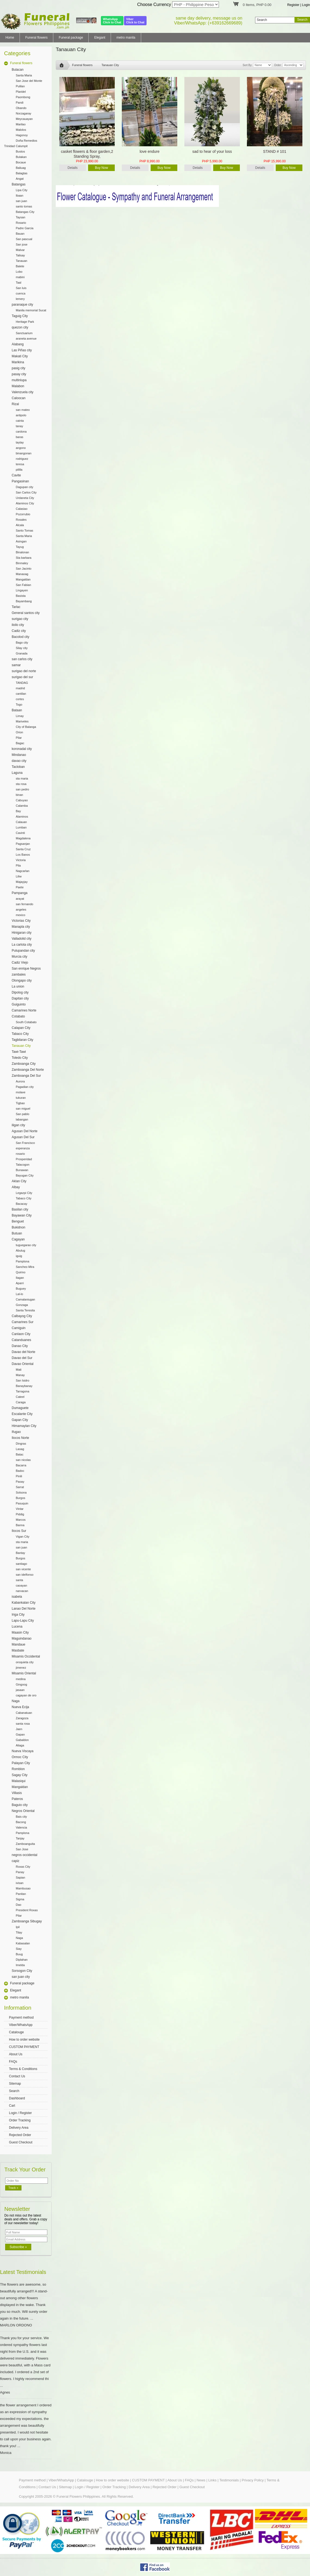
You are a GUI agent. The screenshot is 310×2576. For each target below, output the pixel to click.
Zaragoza (22, 1718)
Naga (16, 1701)
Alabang (18, 344)
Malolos (21, 129)
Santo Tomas (24, 530)
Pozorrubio (23, 514)
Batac (19, 1454)
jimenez (21, 1667)
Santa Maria (24, 75)
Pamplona (22, 1261)
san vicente (23, 1569)
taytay (20, 442)
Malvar (20, 250)
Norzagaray (23, 113)
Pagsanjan (23, 843)
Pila (18, 865)
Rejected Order (20, 2135)
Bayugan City (24, 1175)
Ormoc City (20, 1757)
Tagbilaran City (22, 1040)
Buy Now (101, 168)
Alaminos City (25, 503)
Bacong (21, 1822)
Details (73, 168)
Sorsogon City (22, 1971)
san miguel (23, 1108)
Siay (18, 1948)
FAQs (13, 2061)
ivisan (19, 1883)
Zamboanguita (25, 1843)
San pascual (24, 239)
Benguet (18, 1221)
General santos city (26, 613)
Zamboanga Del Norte (28, 1070)
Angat (20, 178)
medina (21, 1679)
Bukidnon (18, 1227)
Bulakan (21, 157)
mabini (20, 277)
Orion (19, 732)
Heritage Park (25, 321)
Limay (20, 716)
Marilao (21, 124)
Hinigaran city (22, 933)
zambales (19, 974)
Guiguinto (19, 1004)
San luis (21, 288)
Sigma (20, 1899)
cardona (21, 431)
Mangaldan (23, 579)
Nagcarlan (22, 871)
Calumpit (21, 146)
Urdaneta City (25, 497)
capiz (15, 1861)
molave (20, 1092)
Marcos (21, 1519)
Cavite (16, 475)
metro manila (125, 37)
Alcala (20, 525)
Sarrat (20, 1487)
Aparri (20, 1283)
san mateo (23, 409)
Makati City (20, 356)
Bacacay (21, 1203)
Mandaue (18, 1644)
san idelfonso (24, 1574)
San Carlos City (26, 492)
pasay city (19, 374)
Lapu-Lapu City (23, 1620)
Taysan (20, 217)
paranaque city (22, 304)
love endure (149, 151)
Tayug (20, 546)
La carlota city (22, 944)
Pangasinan (20, 481)
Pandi (19, 102)
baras (19, 437)
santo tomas (24, 206)
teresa (20, 464)
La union (18, 986)
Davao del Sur (22, 1358)
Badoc (20, 1470)
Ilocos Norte (20, 1438)
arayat (20, 898)
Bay (18, 811)
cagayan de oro (26, 1695)
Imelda (20, 1965)
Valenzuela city (22, 392)
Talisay (20, 255)
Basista (21, 595)
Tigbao (20, 1103)
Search (14, 2091)
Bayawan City (22, 1215)
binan (19, 794)
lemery (20, 298)
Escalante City (22, 1414)
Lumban (21, 827)
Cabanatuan (24, 1712)
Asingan (21, 541)
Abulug (20, 1250)
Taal (18, 282)
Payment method (21, 2017)
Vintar (20, 1508)
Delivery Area (18, 2128)
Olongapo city (22, 980)
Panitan (21, 1893)
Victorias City (21, 921)
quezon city (20, 327)
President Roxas (27, 1910)
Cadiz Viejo (20, 962)
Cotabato (18, 1016)
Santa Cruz (23, 849)
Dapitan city (20, 998)
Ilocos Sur (19, 1531)
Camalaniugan (25, 1299)
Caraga (21, 1402)
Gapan (20, 1734)
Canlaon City (21, 1334)
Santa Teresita (25, 1310)
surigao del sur (22, 677)
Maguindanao (22, 1638)
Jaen (19, 1729)
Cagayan (18, 1239)
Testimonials (229, 2480)
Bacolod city (20, 637)
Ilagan (20, 1277)
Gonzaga (22, 1304)
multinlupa (19, 380)
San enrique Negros (26, 968)
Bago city (22, 642)
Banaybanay (24, 1386)
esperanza (23, 1148)
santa (19, 1580)
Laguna (17, 773)
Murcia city (19, 956)
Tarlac (16, 607)
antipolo (21, 415)
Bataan (17, 710)
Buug (19, 1954)
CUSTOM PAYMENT (24, 2047)
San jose (21, 244)
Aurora (20, 1081)
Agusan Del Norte (25, 1131)
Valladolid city (21, 939)
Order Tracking (19, 2120)
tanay (19, 426)
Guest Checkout (20, 2142)
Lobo (19, 271)
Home (9, 37)
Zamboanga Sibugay (27, 1921)
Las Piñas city (22, 350)
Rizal (15, 404)
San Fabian (23, 584)
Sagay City (19, 1775)
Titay (19, 1932)
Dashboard (17, 2098)
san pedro (22, 789)
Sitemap (15, 2083)
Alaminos (22, 816)
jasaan (20, 1690)
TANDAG (22, 682)
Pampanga (19, 893)
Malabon (18, 386)
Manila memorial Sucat (31, 310)
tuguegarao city (26, 1245)
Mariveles (22, 721)
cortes (20, 699)
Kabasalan (23, 1943)
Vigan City (22, 1536)
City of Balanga (26, 726)
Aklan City (19, 1181)
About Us (15, 2054)
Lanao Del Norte (23, 1608)
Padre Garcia (24, 228)
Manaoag (22, 574)
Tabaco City (20, 1034)
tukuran (21, 1097)
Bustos (20, 151)
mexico (20, 915)
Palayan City (21, 1763)
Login (306, 5)
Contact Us (17, 2076)
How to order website (24, 2039)
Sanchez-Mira (25, 1266)
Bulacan (17, 70)
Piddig (20, 1514)
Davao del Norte (23, 1352)
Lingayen (22, 590)
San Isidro (22, 1380)
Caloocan (19, 398)
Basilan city (20, 1209)
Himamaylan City (24, 1426)
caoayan (21, 1585)
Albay (16, 1187)
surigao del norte (24, 671)
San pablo (22, 1114)
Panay (20, 1872)
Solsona (21, 1492)
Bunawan (22, 1170)
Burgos (20, 1498)
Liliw (18, 876)
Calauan (21, 822)
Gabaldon (22, 1740)
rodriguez (22, 458)
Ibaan (19, 195)
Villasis (17, 1793)
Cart (12, 2106)
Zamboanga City (24, 1064)
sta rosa (21, 784)
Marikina (18, 362)
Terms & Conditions (23, 2069)
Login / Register (20, 2113)
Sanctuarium (24, 333)
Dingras (21, 1443)
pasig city (18, 368)
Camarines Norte (24, 1010)
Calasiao (21, 508)
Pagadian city (25, 1086)
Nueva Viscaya (22, 1751)
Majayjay (21, 881)
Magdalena (23, 838)
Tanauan (21, 260)
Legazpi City (24, 1192)
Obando (21, 108)
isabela (17, 1597)
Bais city (21, 1816)
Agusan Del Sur (23, 1137)
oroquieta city (24, 1662)
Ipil (18, 1927)
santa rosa (23, 1723)
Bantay (20, 1552)
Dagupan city (24, 487)
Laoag (20, 1449)
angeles (21, 909)
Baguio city (20, 1805)
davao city (19, 761)
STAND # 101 (274, 151)
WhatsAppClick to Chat (112, 20)
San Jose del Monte (29, 80)
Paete (20, 887)
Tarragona (22, 1391)
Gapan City (20, 1420)
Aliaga (20, 1745)
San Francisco (25, 1142)
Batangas (19, 184)
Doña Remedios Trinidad (20, 141)
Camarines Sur (22, 1322)
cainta (20, 420)
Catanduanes (21, 1340)
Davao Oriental (22, 1364)
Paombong (23, 97)
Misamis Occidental (26, 1656)
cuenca (20, 293)
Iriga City (18, 1614)
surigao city (20, 619)
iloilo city (18, 625)
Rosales (21, 519)
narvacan (22, 1591)
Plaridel (21, 91)
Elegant (99, 37)
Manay (20, 1375)
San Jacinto (23, 568)
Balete (20, 266)
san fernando (24, 904)
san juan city (21, 1977)
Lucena (17, 1626)
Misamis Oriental (24, 1673)
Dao (18, 1904)
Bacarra (21, 1465)
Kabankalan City (23, 1602)
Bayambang (24, 601)
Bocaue (21, 162)
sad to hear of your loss (212, 151)
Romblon (18, 1769)
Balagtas (21, 173)
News (201, 2480)
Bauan (20, 233)
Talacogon (22, 1164)
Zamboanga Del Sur (26, 1076)
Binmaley (22, 563)
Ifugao (16, 1432)
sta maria (22, 778)
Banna (20, 1525)
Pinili (19, 1476)
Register (293, 5)
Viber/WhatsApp (21, 2025)
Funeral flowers (36, 37)
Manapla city (21, 927)
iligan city (18, 1125)
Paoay (20, 1481)
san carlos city (22, 659)
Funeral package (71, 37)
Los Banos (23, 854)
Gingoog (21, 1684)
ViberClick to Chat (135, 20)
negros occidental (24, 1855)
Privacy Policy (253, 2480)
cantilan (21, 693)
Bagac (20, 743)
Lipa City (21, 190)
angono (21, 447)
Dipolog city (20, 992)
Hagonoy (22, 135)
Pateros (17, 1799)
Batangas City (25, 211)
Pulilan (20, 86)
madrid (20, 688)
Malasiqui (19, 1781)
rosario (20, 1153)
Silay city (21, 648)
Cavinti (20, 832)
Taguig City (20, 316)
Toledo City (20, 1058)
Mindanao (19, 755)
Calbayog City (22, 1316)
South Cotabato (26, 1022)
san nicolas (23, 1459)
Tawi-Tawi (19, 1052)
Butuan (17, 1233)
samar (16, 665)
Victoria (21, 860)
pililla (19, 469)
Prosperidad (24, 1159)
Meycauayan (24, 118)
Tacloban (18, 767)
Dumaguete (20, 1408)
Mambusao (23, 1888)
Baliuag (21, 167)
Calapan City (21, 1028)
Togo (19, 704)
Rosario (21, 222)
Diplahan (21, 1959)
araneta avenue (26, 338)
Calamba (22, 805)
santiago (21, 1563)
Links (212, 2480)
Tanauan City (21, 1046)
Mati (18, 1369)
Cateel (20, 1396)
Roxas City (23, 1866)
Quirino (20, 1272)
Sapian (20, 1877)
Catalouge (16, 2032)
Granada (21, 653)
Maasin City (20, 1632)
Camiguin (19, 1328)
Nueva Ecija (20, 1707)
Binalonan (22, 552)
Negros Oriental (23, 1811)
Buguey (21, 1288)
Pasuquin (22, 1503)
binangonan (24, 453)
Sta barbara (23, 557)
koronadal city (22, 749)
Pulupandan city (23, 950)
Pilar (19, 737)
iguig (19, 1256)
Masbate (18, 1650)
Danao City (20, 1346)
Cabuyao (22, 800)
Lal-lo (19, 1294)
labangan (22, 1119)
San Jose (22, 1849)
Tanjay (20, 1838)
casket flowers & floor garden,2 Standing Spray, (87, 154)
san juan (21, 201)
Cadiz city (19, 631)
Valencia (21, 1827)
